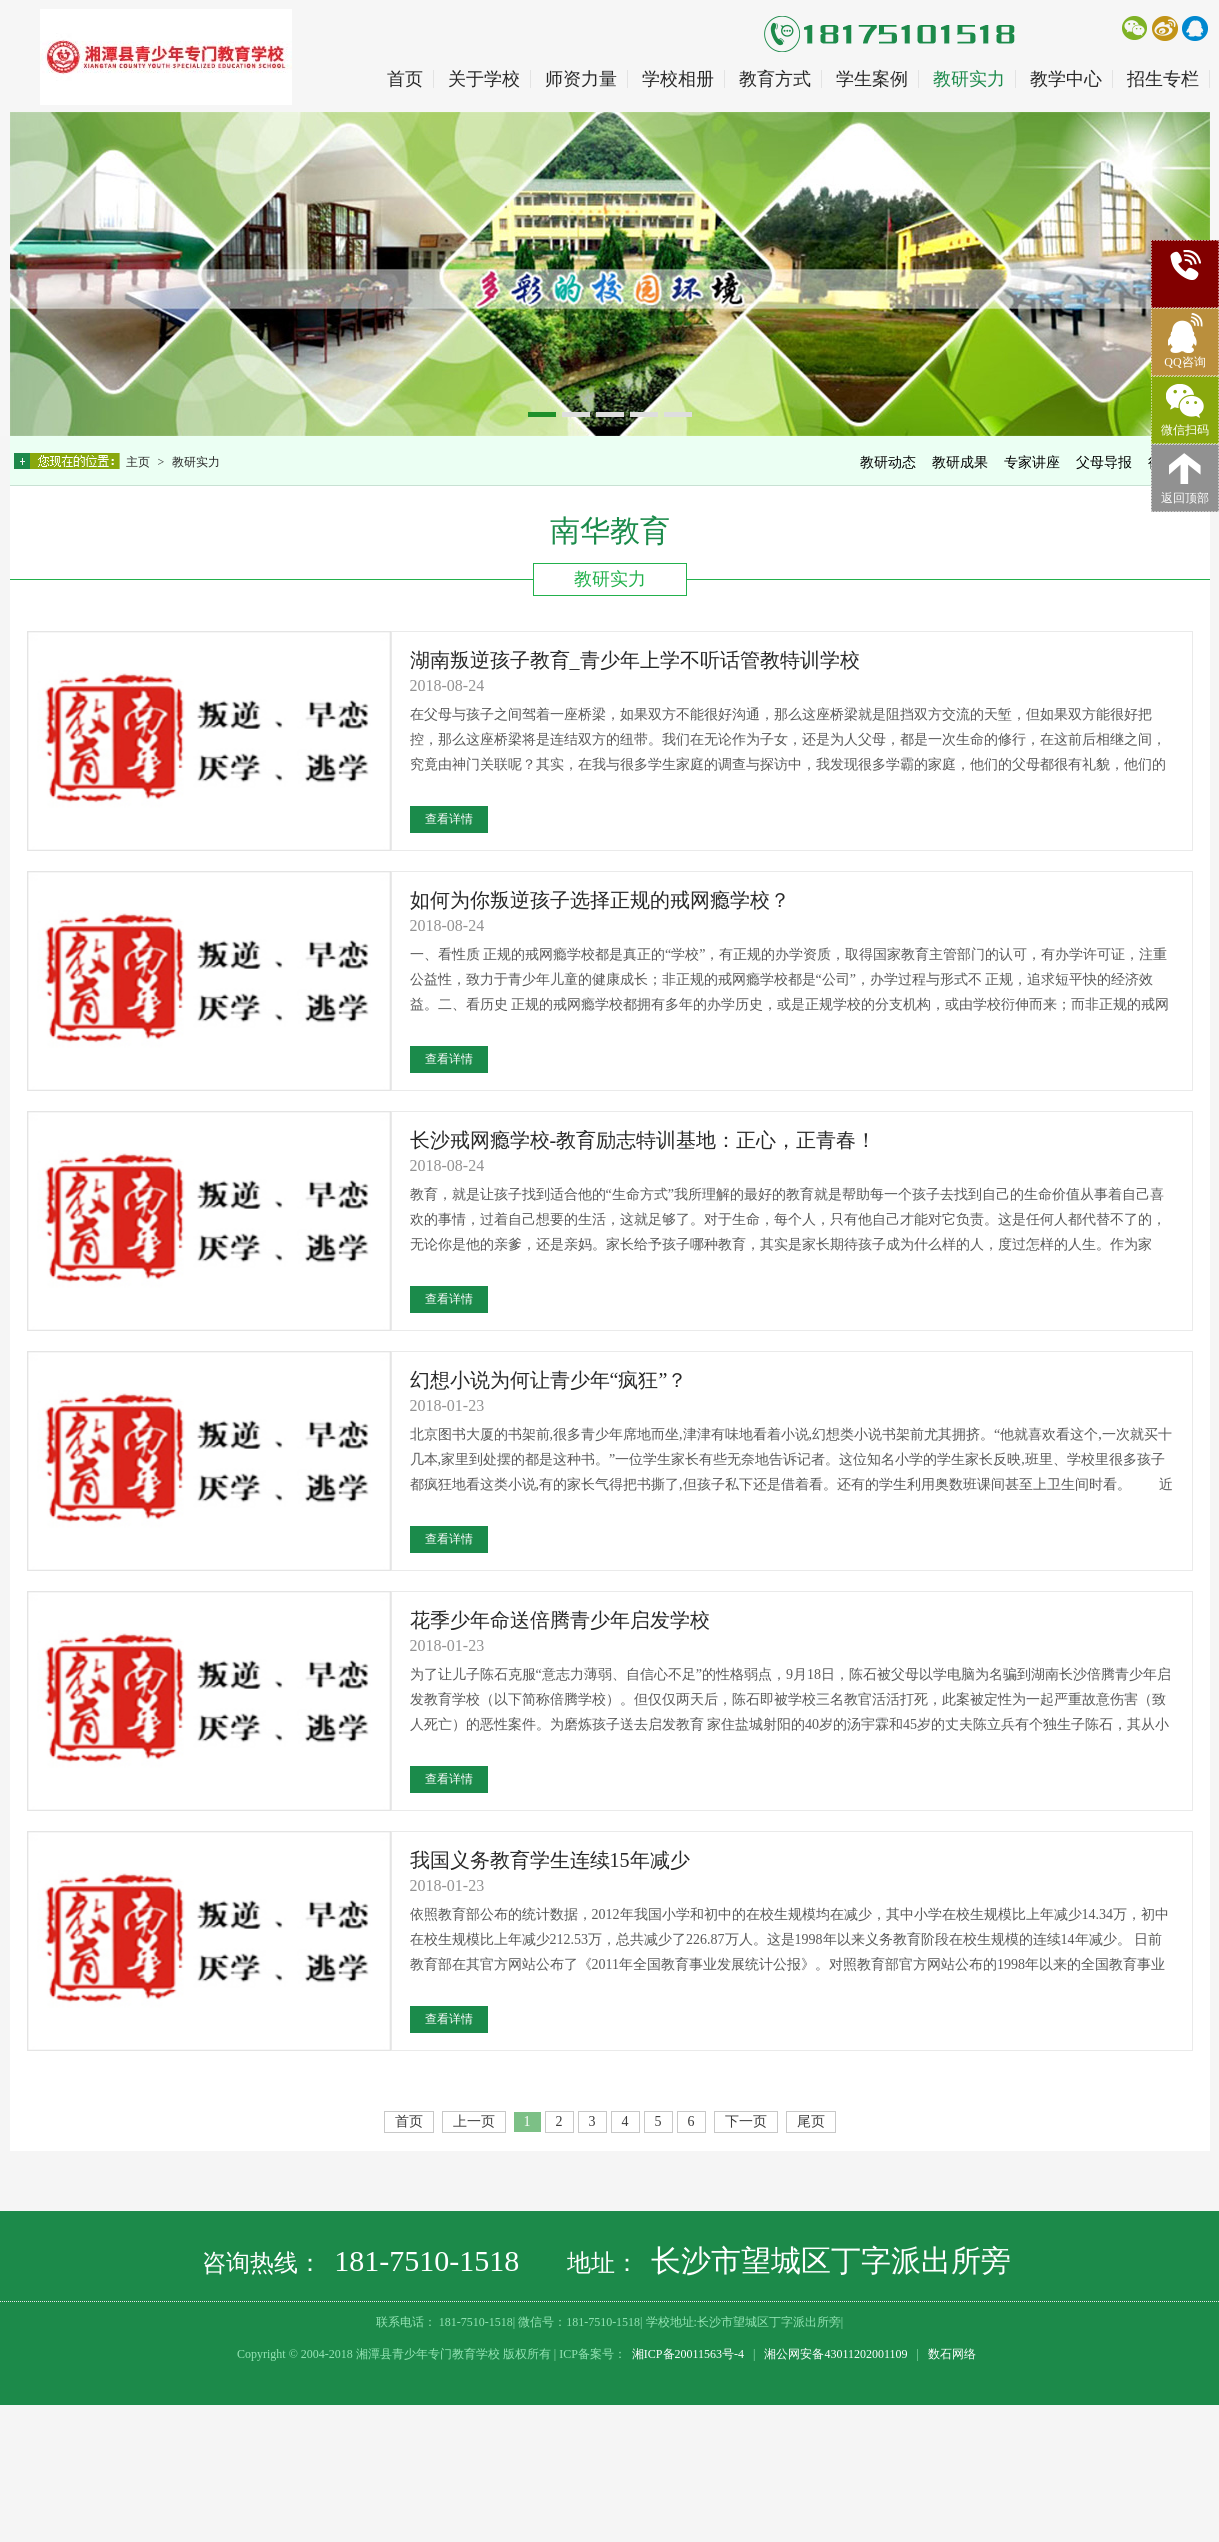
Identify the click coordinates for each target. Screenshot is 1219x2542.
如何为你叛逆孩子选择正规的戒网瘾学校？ (600, 900)
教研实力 (969, 79)
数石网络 (952, 2354)
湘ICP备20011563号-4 (688, 2354)
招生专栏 (1163, 79)
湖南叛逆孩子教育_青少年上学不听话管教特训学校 (635, 660)
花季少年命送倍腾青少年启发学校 (560, 1620)
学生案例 (872, 79)
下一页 (746, 2121)
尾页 (811, 2121)
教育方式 (775, 79)
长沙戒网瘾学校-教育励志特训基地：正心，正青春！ (643, 1140)
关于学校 (484, 79)
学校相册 (678, 79)
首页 (405, 79)
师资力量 (581, 79)
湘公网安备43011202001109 (835, 2354)
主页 (139, 462)
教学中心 (1066, 79)
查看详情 (449, 819)
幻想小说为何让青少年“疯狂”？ (549, 1380)
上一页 (474, 2121)
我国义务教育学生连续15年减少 (550, 1860)
